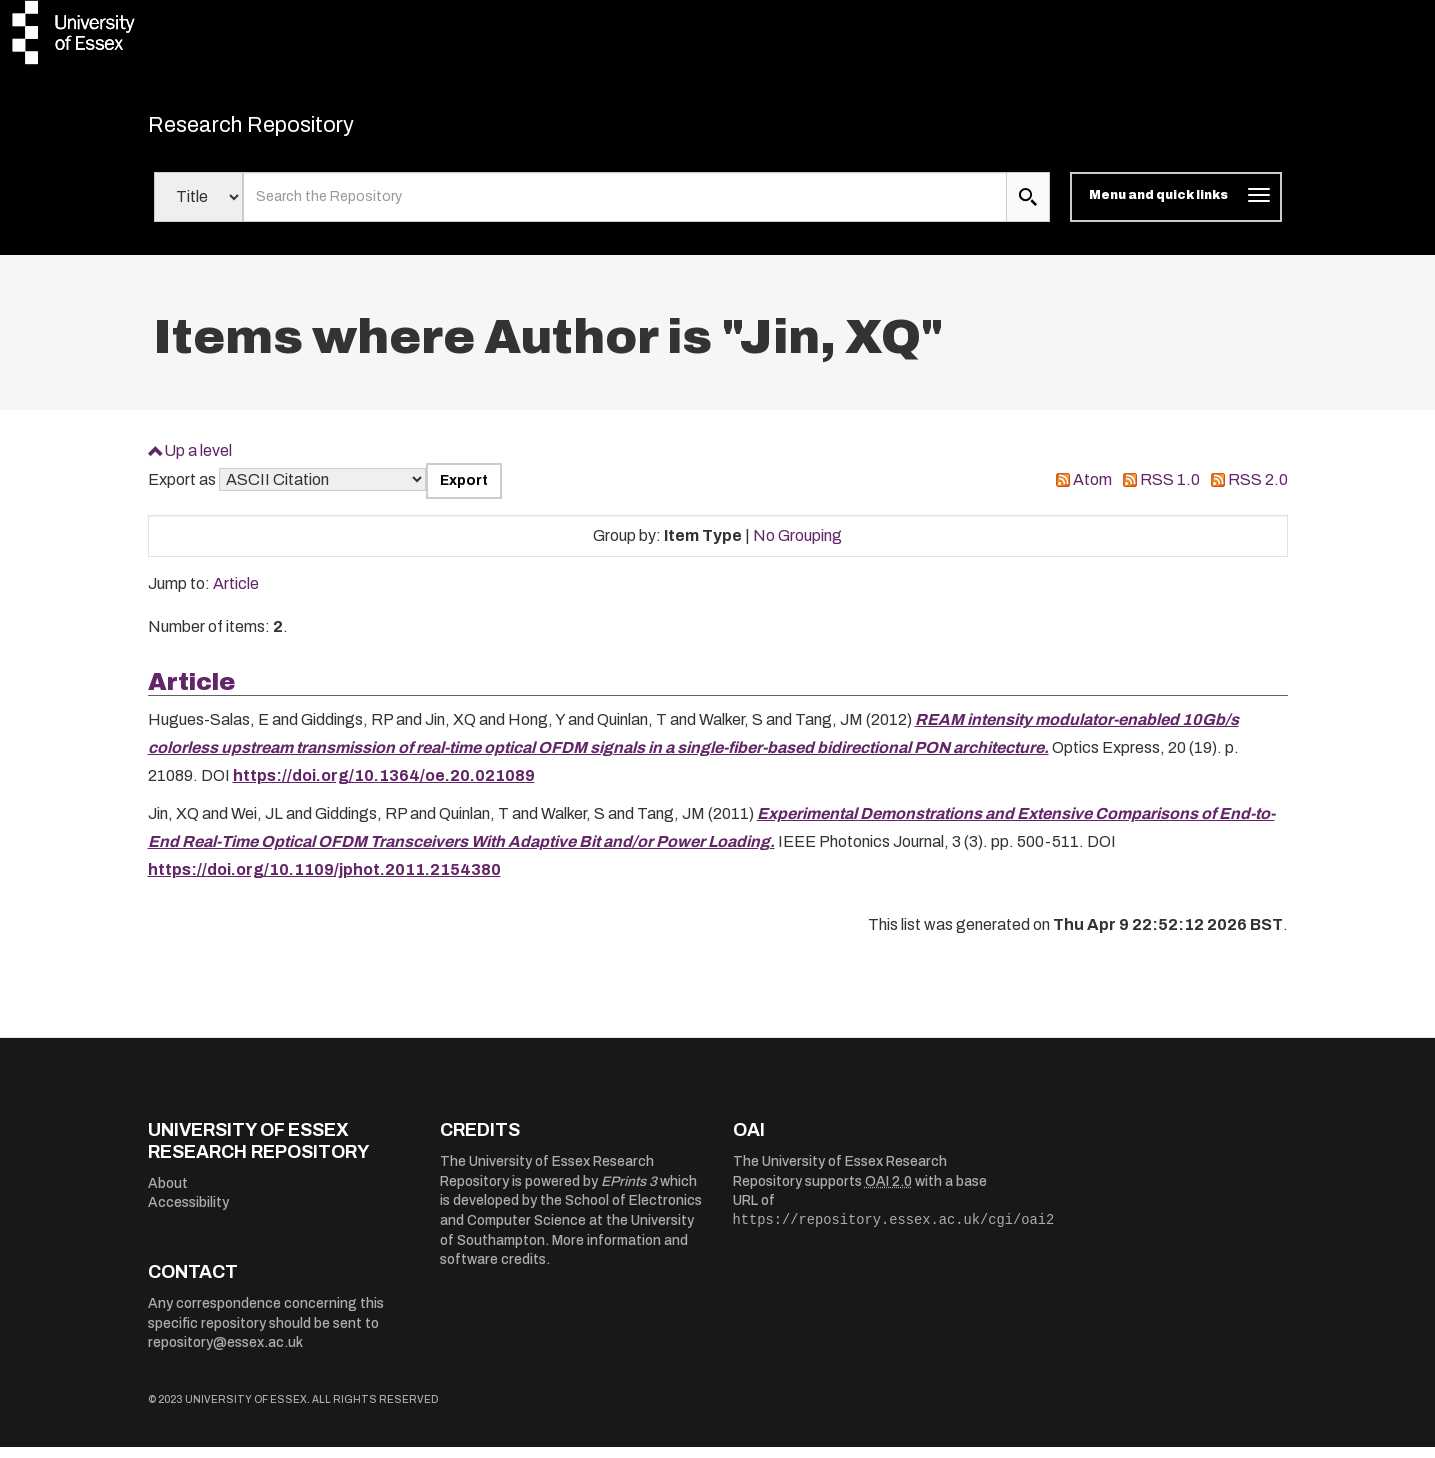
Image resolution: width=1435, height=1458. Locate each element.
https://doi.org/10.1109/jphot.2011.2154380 (324, 880)
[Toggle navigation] (1175, 208)
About (168, 1193)
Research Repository (288, 130)
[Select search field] (198, 208)
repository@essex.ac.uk (225, 1353)
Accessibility (188, 1213)
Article (236, 594)
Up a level (198, 460)
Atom (1092, 490)
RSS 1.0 (1170, 490)
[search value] (625, 208)
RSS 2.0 (1258, 490)
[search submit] (1028, 208)
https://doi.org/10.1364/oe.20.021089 (384, 786)
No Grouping (797, 545)
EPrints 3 (629, 1191)
